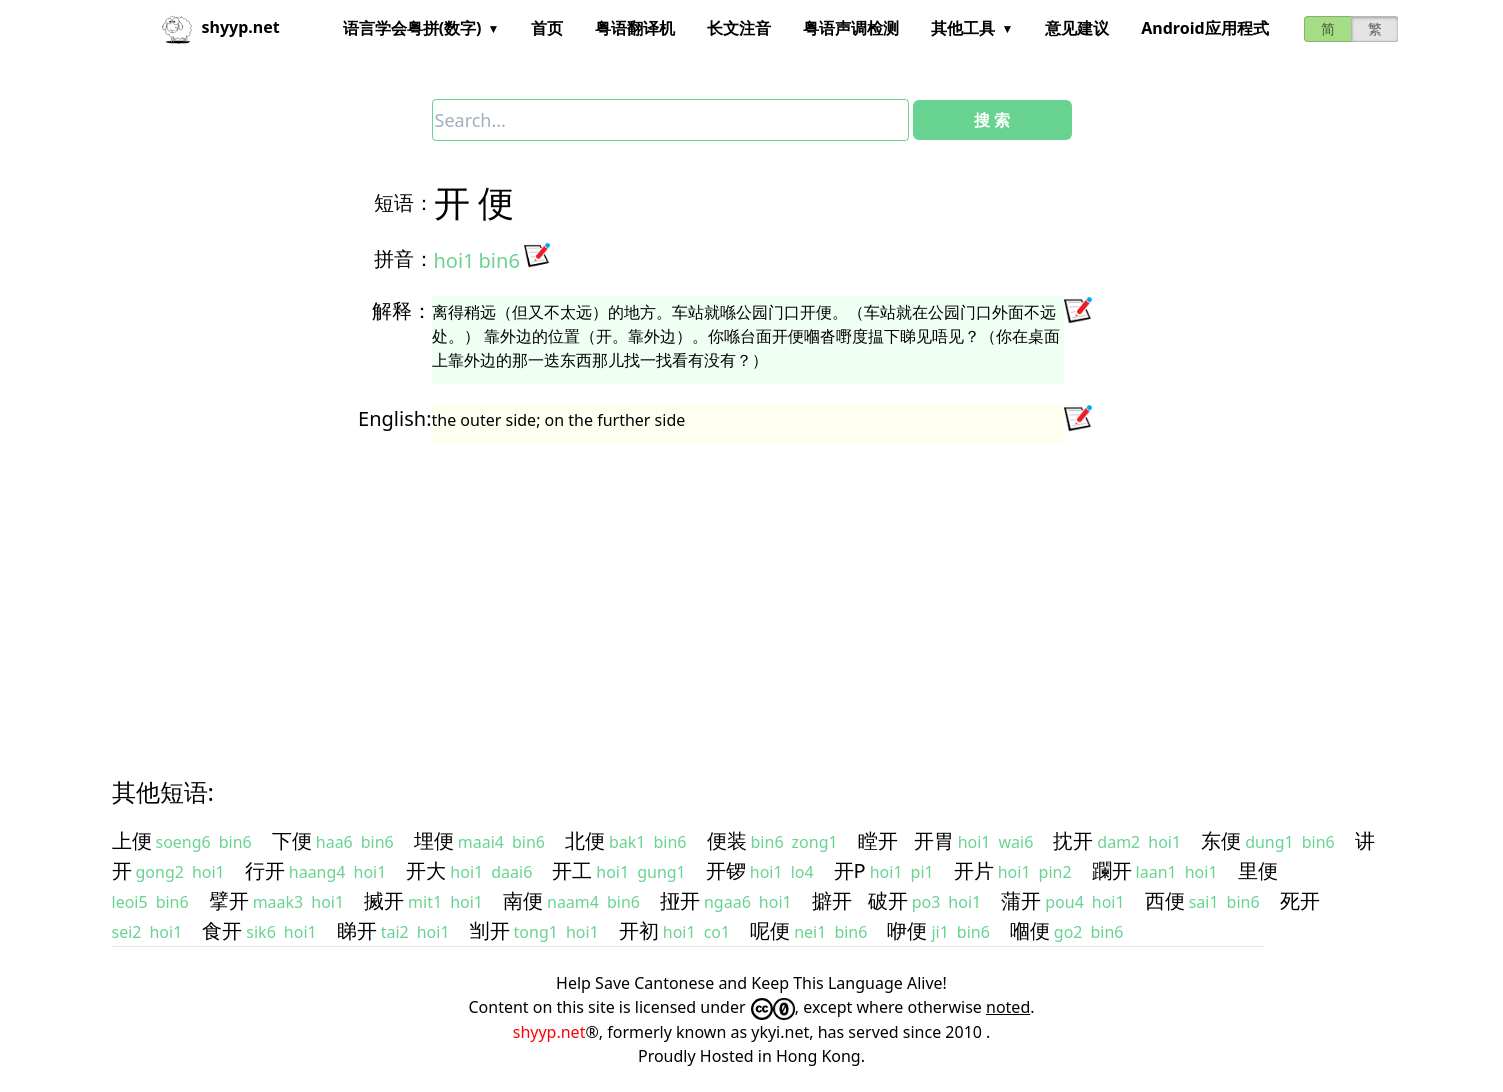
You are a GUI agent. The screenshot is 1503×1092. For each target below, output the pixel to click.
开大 (426, 870)
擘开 (229, 900)
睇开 (357, 930)
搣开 (384, 900)
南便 (523, 900)
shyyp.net (549, 1032)
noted (1008, 1007)
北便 (585, 840)
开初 (639, 930)
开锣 (726, 870)
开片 (974, 870)
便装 (727, 840)
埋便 (434, 840)
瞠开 (878, 840)
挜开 (680, 900)
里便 (1258, 870)
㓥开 (490, 930)
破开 (888, 900)
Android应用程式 (1204, 28)
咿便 (907, 930)
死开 (1300, 900)
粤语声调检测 (851, 28)
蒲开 (1021, 900)
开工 (572, 870)
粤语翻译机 (635, 28)
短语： (404, 202)
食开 (222, 930)
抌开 (1073, 840)
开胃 (934, 840)
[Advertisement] (716, 592)
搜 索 (992, 120)
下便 (292, 840)
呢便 (770, 930)
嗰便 (1030, 930)
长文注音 (739, 28)
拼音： (404, 258)
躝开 (1112, 870)
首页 (547, 28)
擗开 (832, 900)
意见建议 (1077, 28)
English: (394, 418)
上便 (132, 840)
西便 (1165, 900)
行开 (265, 870)
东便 (1221, 840)
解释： (402, 310)
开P (850, 870)
